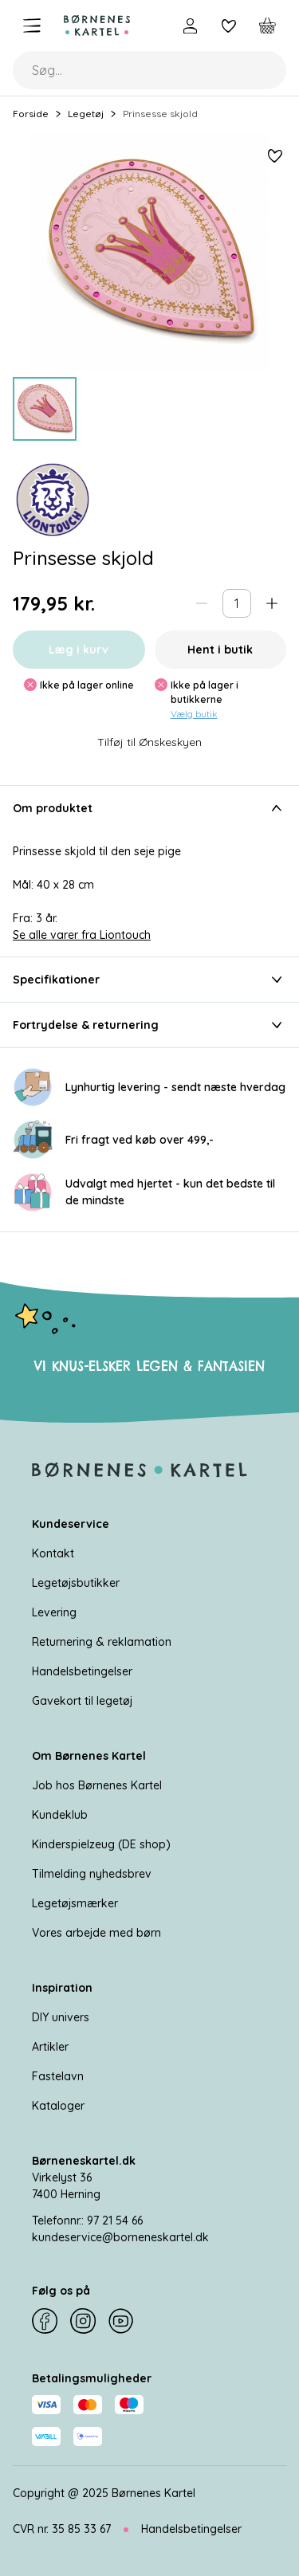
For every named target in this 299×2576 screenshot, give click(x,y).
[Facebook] (44, 2321)
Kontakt (53, 1553)
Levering (54, 1612)
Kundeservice (70, 1524)
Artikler (50, 2047)
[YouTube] (121, 2321)
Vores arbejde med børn (96, 1933)
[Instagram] (83, 2321)
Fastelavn (58, 2076)
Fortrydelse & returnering (149, 1025)
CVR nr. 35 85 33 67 (62, 2529)
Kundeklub (60, 1815)
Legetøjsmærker (75, 1903)
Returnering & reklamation (101, 1642)
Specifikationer (149, 979)
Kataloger (58, 2106)
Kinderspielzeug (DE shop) (101, 1844)
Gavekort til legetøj (82, 1701)
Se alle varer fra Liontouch (82, 935)
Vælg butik (194, 714)
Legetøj (86, 114)
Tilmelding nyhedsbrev (91, 1874)
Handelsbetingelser (82, 1671)
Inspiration (62, 1988)
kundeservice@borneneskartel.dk (120, 2237)
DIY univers (60, 2017)
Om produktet (149, 808)
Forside (31, 114)
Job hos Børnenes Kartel (97, 1785)
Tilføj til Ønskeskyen (149, 742)
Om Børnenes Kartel (89, 1756)
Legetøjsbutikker (76, 1583)
